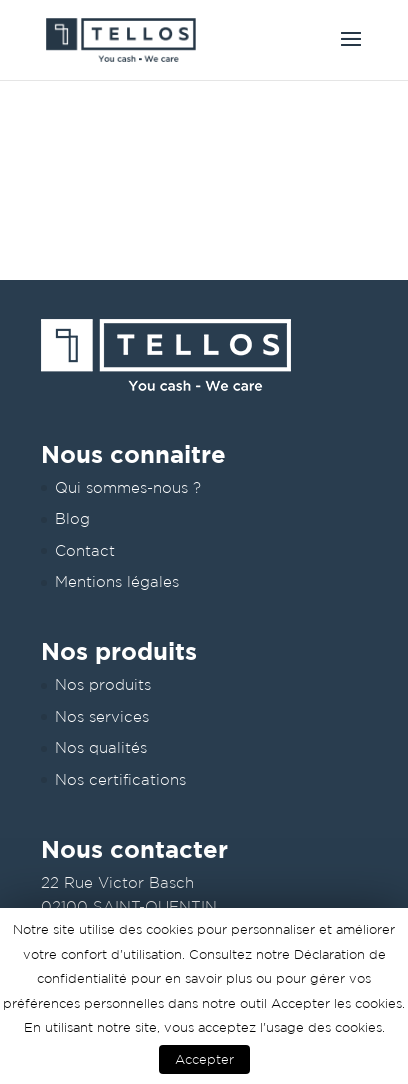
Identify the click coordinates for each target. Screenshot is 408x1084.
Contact (85, 550)
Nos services (102, 716)
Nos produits (103, 684)
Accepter (204, 1059)
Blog (72, 518)
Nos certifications (120, 779)
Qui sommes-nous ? (128, 487)
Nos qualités (101, 747)
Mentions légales (117, 581)
